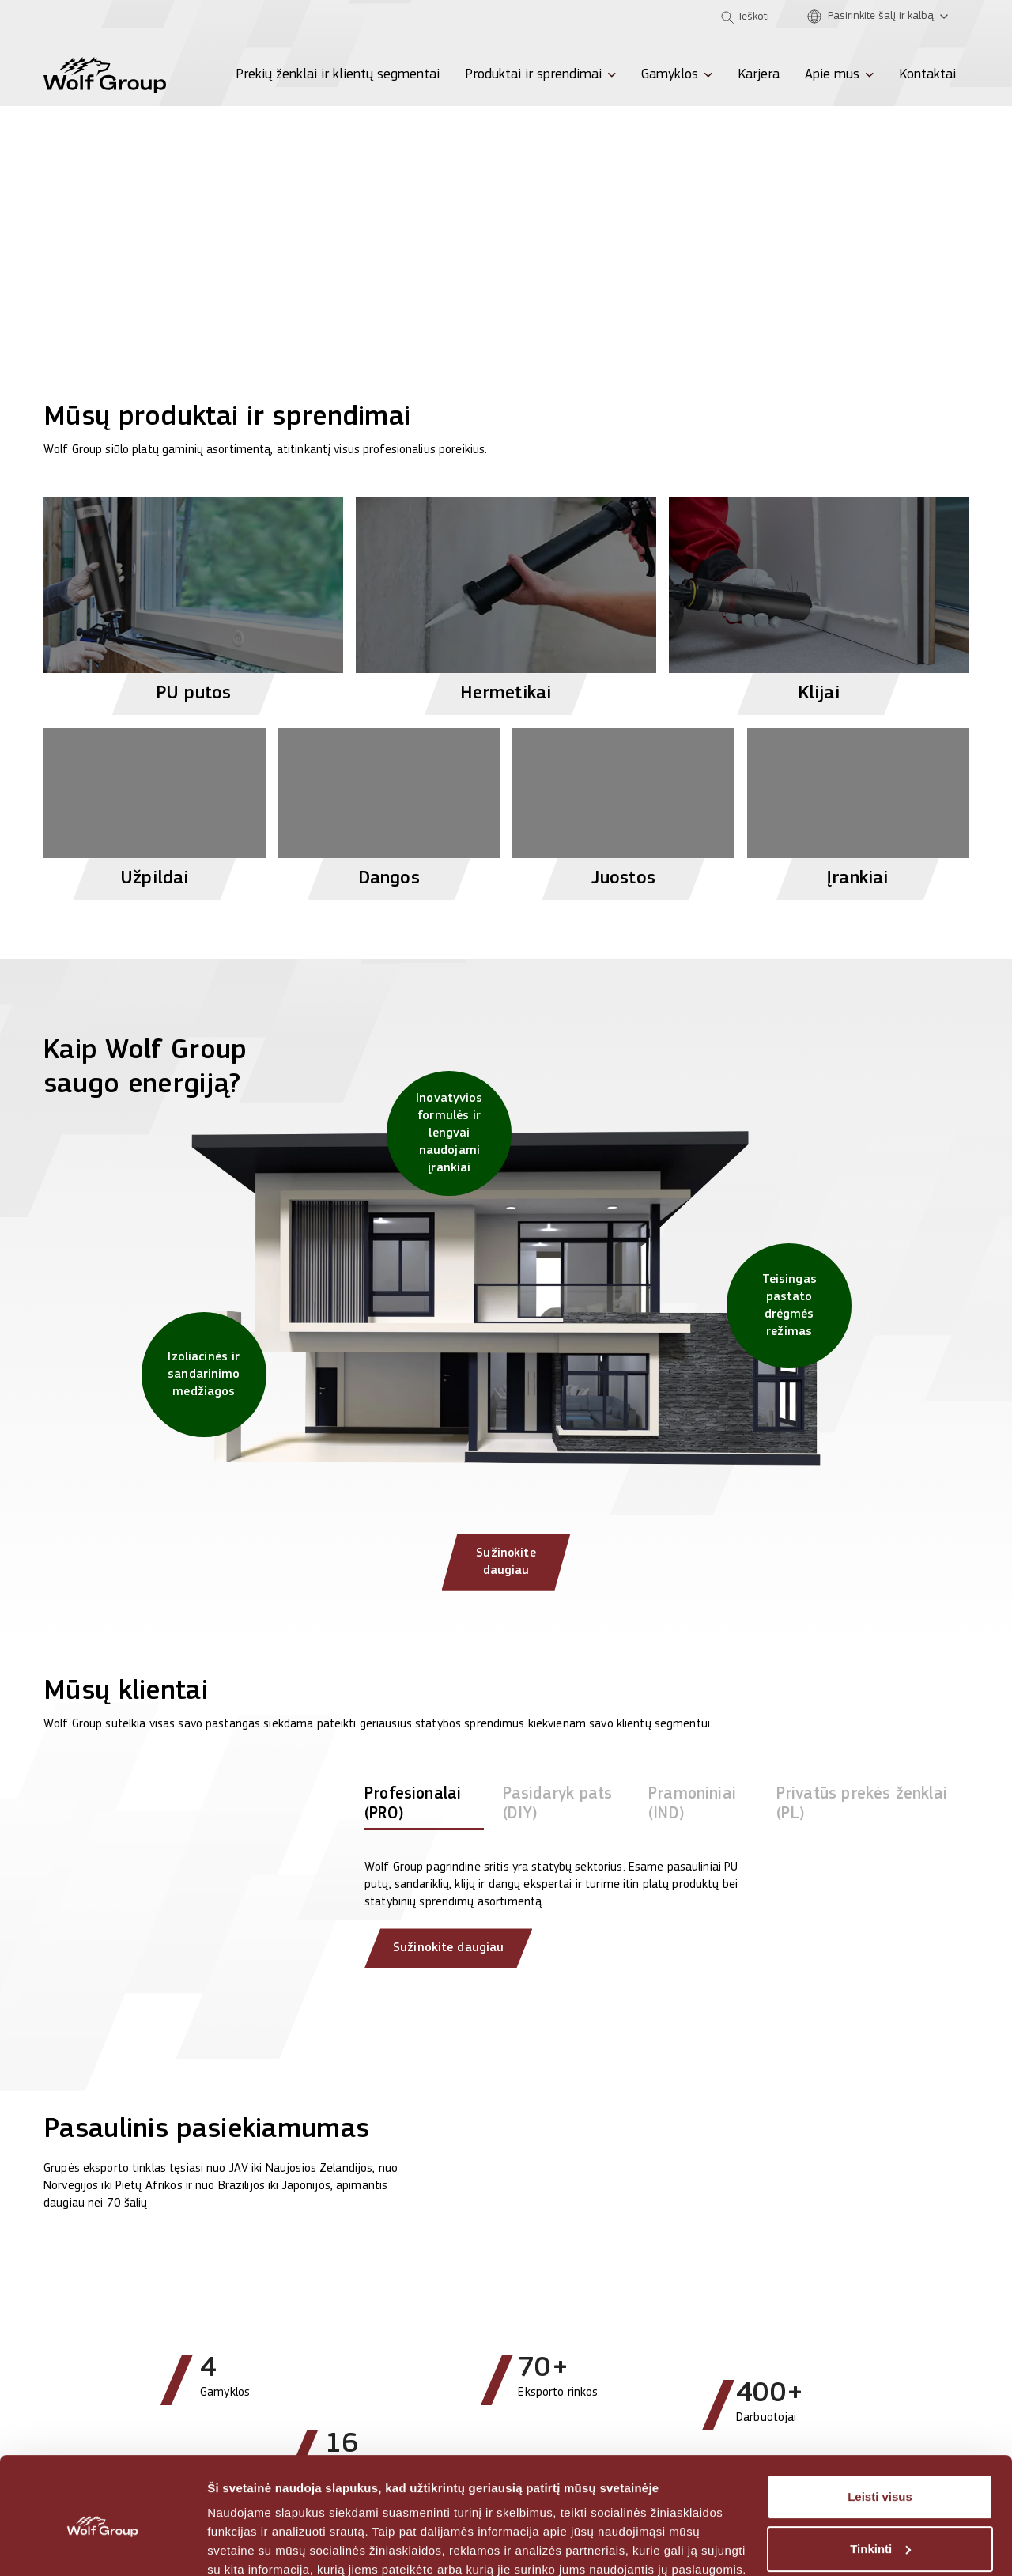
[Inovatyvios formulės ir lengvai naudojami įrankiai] (449, 1133)
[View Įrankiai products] (858, 807)
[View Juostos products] (623, 807)
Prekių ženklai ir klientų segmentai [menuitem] (338, 74)
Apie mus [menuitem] (832, 74)
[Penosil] (62, 17)
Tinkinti (880, 2480)
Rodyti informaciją (259, 2544)
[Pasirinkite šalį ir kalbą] (882, 17)
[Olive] (107, 17)
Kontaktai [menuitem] (927, 74)
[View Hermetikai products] (505, 599)
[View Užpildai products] (154, 807)
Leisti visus (880, 2428)
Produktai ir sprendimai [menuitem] (533, 74)
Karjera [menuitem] (759, 74)
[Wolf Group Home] (104, 75)
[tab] (424, 1817)
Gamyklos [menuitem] (669, 74)
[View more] (506, 162)
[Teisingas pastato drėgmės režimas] (789, 1305)
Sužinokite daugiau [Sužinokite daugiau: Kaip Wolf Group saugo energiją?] (506, 1570)
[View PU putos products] (193, 599)
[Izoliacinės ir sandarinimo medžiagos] (204, 1374)
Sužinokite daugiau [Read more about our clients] (448, 1958)
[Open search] (745, 17)
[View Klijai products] (819, 599)
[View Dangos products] (389, 807)
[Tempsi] (151, 17)
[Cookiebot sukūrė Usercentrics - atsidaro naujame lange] (102, 2545)
